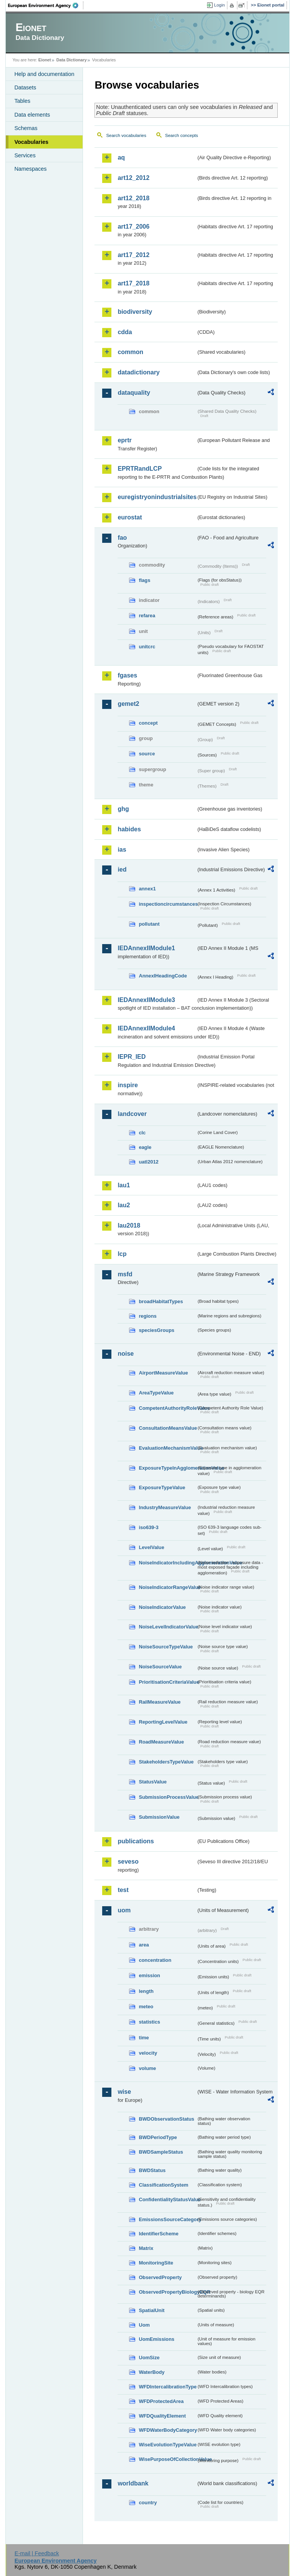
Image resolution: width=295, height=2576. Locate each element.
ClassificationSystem (163, 2185)
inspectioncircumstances (167, 904)
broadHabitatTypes (161, 1301)
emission (149, 1975)
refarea (147, 615)
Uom (144, 2325)
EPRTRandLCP (140, 468)
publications (136, 1841)
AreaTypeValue (156, 1393)
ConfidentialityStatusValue (167, 2199)
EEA (45, 5)
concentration (155, 1960)
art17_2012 (133, 255)
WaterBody (151, 2372)
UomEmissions (156, 2339)
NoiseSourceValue (160, 1667)
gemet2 (128, 703)
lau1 (124, 1185)
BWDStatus (152, 2170)
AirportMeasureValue (163, 1373)
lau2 (124, 1205)
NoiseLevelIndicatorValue (167, 1627)
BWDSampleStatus (161, 2152)
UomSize (149, 2357)
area (144, 1945)
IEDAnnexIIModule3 (146, 1000)
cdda (125, 332)
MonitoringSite (156, 2263)
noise (126, 1353)
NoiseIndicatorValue (162, 1607)
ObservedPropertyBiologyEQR (167, 2292)
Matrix (146, 2248)
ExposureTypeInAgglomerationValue (167, 1468)
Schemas (25, 128)
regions (147, 1316)
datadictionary (138, 372)
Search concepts (181, 135)
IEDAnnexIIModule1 (146, 948)
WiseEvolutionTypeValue (167, 2444)
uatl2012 (148, 1162)
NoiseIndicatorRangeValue (167, 1587)
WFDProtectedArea (161, 2401)
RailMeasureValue (160, 1702)
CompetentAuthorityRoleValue (167, 1408)
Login (219, 5)
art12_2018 (133, 198)
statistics (149, 2022)
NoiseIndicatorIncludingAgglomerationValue (167, 1563)
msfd (125, 1274)
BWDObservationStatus (166, 2119)
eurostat (130, 517)
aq (121, 157)
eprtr (124, 440)
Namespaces (30, 169)
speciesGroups (156, 1330)
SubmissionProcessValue (167, 1797)
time (144, 2037)
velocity (148, 2053)
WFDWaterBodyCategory (167, 2430)
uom (124, 1910)
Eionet (44, 60)
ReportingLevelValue (163, 1722)
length (146, 1991)
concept (148, 723)
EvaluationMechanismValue (167, 1448)
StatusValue (153, 1782)
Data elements (32, 115)
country (148, 2502)
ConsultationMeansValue (167, 1428)
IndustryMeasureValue (165, 1507)
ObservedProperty (160, 2277)
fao (122, 537)
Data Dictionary (71, 60)
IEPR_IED (132, 1056)
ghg (123, 809)
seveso (128, 1861)
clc (142, 1133)
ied (122, 869)
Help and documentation (44, 74)
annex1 (147, 889)
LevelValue (151, 1547)
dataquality (134, 392)
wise (124, 2091)
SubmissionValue (159, 1817)
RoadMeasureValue (161, 1742)
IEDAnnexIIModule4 (146, 1028)
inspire (128, 1085)
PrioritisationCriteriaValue (167, 1682)
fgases (127, 675)
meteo (146, 2006)
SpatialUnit (151, 2310)
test (123, 1890)
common (130, 352)
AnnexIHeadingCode (163, 976)
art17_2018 (133, 283)
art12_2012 (133, 178)
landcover (132, 1114)
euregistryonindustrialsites (157, 497)
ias (122, 849)
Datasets (25, 87)
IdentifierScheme (158, 2233)
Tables (22, 101)
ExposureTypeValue (162, 1487)
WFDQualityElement (162, 2416)
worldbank (133, 2483)
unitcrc (147, 646)
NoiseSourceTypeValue (166, 1647)
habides (129, 829)
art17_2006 (133, 226)
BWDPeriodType (158, 2137)
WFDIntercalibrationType (167, 2387)
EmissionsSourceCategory (167, 2219)
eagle (145, 1147)
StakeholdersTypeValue (166, 1762)
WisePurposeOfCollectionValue (167, 2459)
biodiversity (135, 311)
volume (147, 2068)
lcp (122, 1254)
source (147, 753)
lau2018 (129, 1225)
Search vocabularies (126, 135)
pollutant (149, 924)
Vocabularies (31, 142)
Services (24, 155)
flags (144, 580)
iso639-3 (148, 1527)
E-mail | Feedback (37, 2553)
